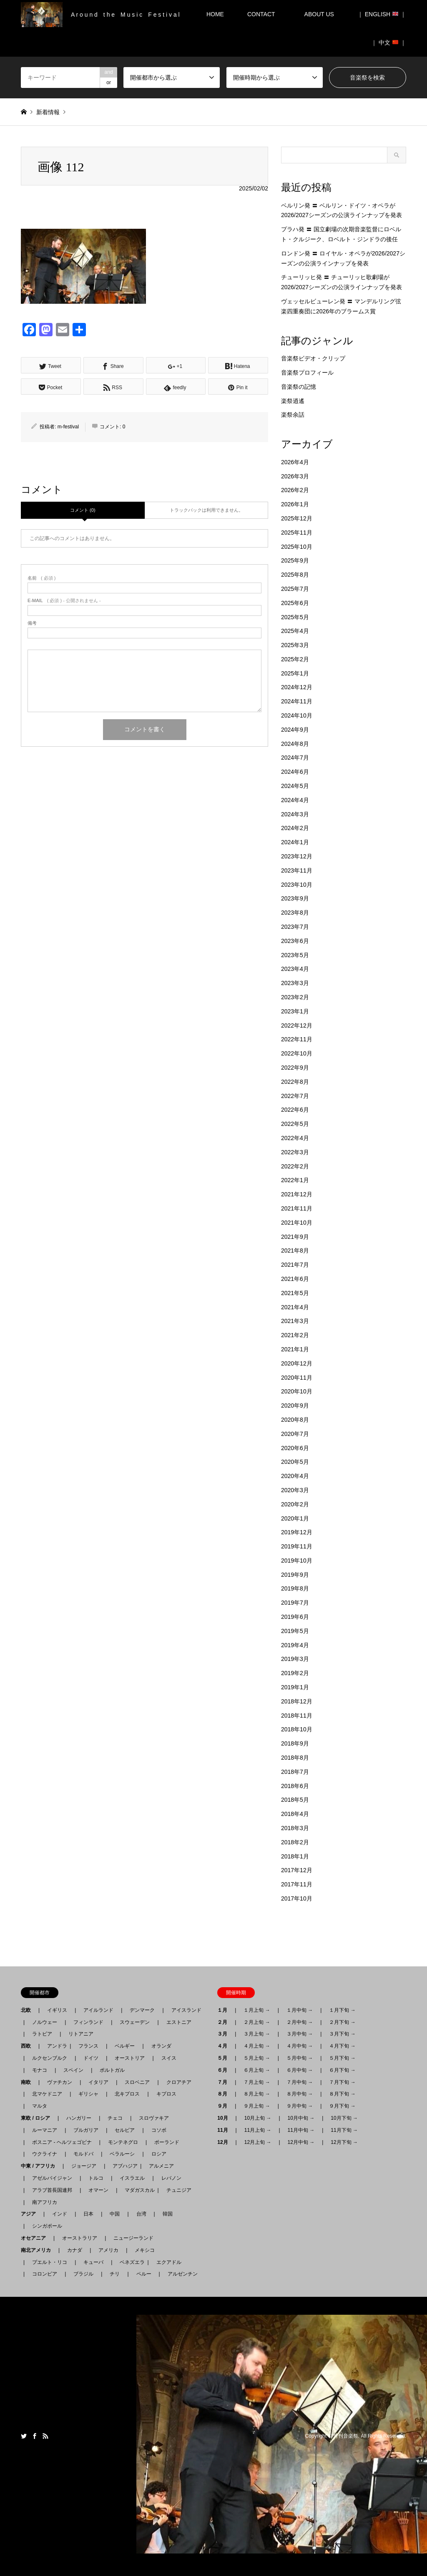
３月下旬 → (342, 2034)
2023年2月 (295, 997)
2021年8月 (295, 1250)
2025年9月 (295, 560)
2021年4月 (295, 1307)
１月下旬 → (342, 2010)
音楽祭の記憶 (298, 386)
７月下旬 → (342, 2082)
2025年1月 (295, 673)
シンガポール (47, 2226)
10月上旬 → (257, 2118)
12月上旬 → (257, 2142)
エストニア (178, 2022)
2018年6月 (295, 1786)
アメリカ (108, 2250)
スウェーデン (135, 2022)
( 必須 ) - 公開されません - (64, 600)
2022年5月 (295, 1123)
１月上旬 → (257, 2010)
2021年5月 (295, 1293)
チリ (115, 2274)
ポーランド (166, 2142)
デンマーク (142, 2010)
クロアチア (178, 2082)
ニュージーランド (133, 2238)
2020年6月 (295, 1448)
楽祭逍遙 (292, 401)
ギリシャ (88, 2094)
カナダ (74, 2250)
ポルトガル (112, 2070)
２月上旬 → (257, 2022)
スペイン (73, 2070)
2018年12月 (296, 1701)
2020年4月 (295, 1476)
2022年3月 (295, 1152)
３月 (224, 2034)
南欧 (28, 2082)
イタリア (98, 2082)
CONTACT (261, 14)
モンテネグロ (123, 2142)
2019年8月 (295, 1588)
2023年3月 (295, 983)
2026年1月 (295, 504)
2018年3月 (295, 1828)
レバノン (171, 2178)
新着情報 (48, 112)
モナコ (39, 2070)
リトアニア (80, 2034)
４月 (224, 2046)
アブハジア (123, 2166)
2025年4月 (295, 631)
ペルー (143, 2274)
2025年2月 (295, 659)
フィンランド (88, 2022)
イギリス (57, 2010)
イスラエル (132, 2178)
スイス (168, 2058)
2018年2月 (295, 1842)
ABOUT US (322, 14)
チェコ (115, 2118)
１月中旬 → (299, 2010)
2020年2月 (295, 1504)
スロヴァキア (154, 2118)
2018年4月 (295, 1814)
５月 (224, 2058)
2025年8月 (295, 574)
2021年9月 (295, 1236)
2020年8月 (295, 1419)
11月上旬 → (257, 2130)
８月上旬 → (257, 2094)
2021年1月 (295, 1349)
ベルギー (125, 2046)
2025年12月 (296, 518)
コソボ (158, 2130)
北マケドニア (47, 2094)
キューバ (93, 2262)
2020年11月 (296, 1377)
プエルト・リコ (49, 2262)
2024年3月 (295, 814)
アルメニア (161, 2166)
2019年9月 (295, 1574)
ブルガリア (85, 2130)
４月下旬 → (342, 2046)
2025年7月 (295, 588)
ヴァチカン (59, 2082)
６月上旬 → (257, 2070)
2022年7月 (295, 1096)
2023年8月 (295, 912)
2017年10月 (296, 1898)
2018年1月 (295, 1856)
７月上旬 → (257, 2082)
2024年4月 (295, 800)
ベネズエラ (130, 2262)
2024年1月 (295, 842)
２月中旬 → (299, 2022)
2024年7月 (295, 757)
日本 (88, 2214)
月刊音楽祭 (345, 2436)
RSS (45, 2436)
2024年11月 (296, 701)
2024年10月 (296, 715)
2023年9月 (295, 898)
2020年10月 (296, 1391)
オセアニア (36, 2238)
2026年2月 (295, 490)
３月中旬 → (299, 2034)
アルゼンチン (180, 2274)
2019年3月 (295, 1659)
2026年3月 (295, 476)
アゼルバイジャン (52, 2178)
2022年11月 (296, 1039)
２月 (224, 2022)
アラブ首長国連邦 (52, 2190)
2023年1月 (295, 1011)
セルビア (125, 2130)
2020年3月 (295, 1490)
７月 (224, 2082)
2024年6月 (295, 771)
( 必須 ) (41, 578)
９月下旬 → (342, 2106)
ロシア (158, 2154)
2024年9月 (295, 729)
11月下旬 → (344, 2130)
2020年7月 (295, 1434)
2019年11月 (296, 1546)
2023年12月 (296, 856)
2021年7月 (295, 1264)
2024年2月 (295, 828)
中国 (115, 2214)
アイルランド (98, 2010)
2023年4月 (295, 968)
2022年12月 (296, 1025)
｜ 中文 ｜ (388, 42)
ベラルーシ (122, 2154)
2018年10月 (296, 1729)
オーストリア (130, 2058)
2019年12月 (296, 1532)
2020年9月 (295, 1405)
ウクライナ (44, 2154)
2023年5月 (295, 955)
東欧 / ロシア (38, 2118)
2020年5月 (295, 1461)
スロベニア (137, 2082)
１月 (224, 2010)
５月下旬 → (342, 2058)
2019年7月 (295, 1602)
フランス (88, 2046)
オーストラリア (79, 2238)
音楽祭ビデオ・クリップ (313, 358)
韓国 (168, 2214)
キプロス (166, 2094)
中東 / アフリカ (40, 2166)
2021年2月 (295, 1335)
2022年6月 (295, 1109)
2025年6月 (295, 603)
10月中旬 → (301, 2118)
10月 (225, 2118)
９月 (224, 2106)
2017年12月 (296, 1870)
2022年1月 (295, 1180)
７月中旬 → (299, 2082)
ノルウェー (44, 2022)
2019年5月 (295, 1631)
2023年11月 (296, 870)
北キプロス (127, 2094)
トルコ (95, 2178)
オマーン (98, 2190)
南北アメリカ (38, 2250)
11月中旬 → (301, 2130)
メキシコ (145, 2250)
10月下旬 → (344, 2118)
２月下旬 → (342, 2022)
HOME (215, 14)
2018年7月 (295, 1771)
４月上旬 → (257, 2046)
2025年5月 (295, 617)
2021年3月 (295, 1321)
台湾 (141, 2214)
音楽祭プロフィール (307, 372)
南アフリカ (44, 2202)
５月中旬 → (299, 2058)
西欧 (28, 2046)
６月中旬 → (299, 2070)
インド (59, 2214)
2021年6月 (295, 1278)
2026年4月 (295, 462)
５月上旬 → (257, 2058)
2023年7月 (295, 926)
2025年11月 (296, 532)
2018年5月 (295, 1799)
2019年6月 (295, 1616)
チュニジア (178, 2190)
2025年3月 (295, 645)
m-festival (68, 427)
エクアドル (166, 2262)
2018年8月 (295, 1757)
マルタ (39, 2106)
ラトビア (42, 2034)
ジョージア (83, 2166)
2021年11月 (296, 1208)
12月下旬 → (344, 2142)
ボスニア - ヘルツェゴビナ (62, 2142)
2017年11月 (296, 1884)
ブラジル (83, 2274)
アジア (31, 2214)
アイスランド (183, 2010)
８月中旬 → (299, 2094)
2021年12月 (296, 1194)
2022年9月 (295, 1067)
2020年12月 (296, 1363)
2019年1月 (295, 1687)
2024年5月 (295, 786)
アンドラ (54, 2046)
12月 (225, 2142)
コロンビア (44, 2274)
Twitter (24, 2436)
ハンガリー (78, 2118)
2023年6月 (295, 941)
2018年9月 (295, 1743)
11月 (225, 2130)
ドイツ (90, 2058)
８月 (224, 2094)
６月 (224, 2070)
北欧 (28, 2010)
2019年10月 (296, 1560)
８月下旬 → (342, 2094)
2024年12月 (296, 687)
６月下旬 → (342, 2070)
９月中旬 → (299, 2106)
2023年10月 (296, 884)
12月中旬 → (301, 2142)
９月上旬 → (257, 2106)
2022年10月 (296, 1053)
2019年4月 (295, 1645)
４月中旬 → (299, 2046)
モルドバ (83, 2154)
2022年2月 (295, 1166)
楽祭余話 (292, 414)
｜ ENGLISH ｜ (381, 14)
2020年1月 (295, 1518)
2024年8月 (295, 743)
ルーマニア (44, 2130)
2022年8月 (295, 1081)
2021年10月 (296, 1222)
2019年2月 (295, 1673)
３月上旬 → (257, 2034)
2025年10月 (296, 546)
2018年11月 (296, 1715)
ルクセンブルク (49, 2058)
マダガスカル (137, 2190)
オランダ (161, 2046)
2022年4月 (295, 1138)
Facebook (35, 2436)
